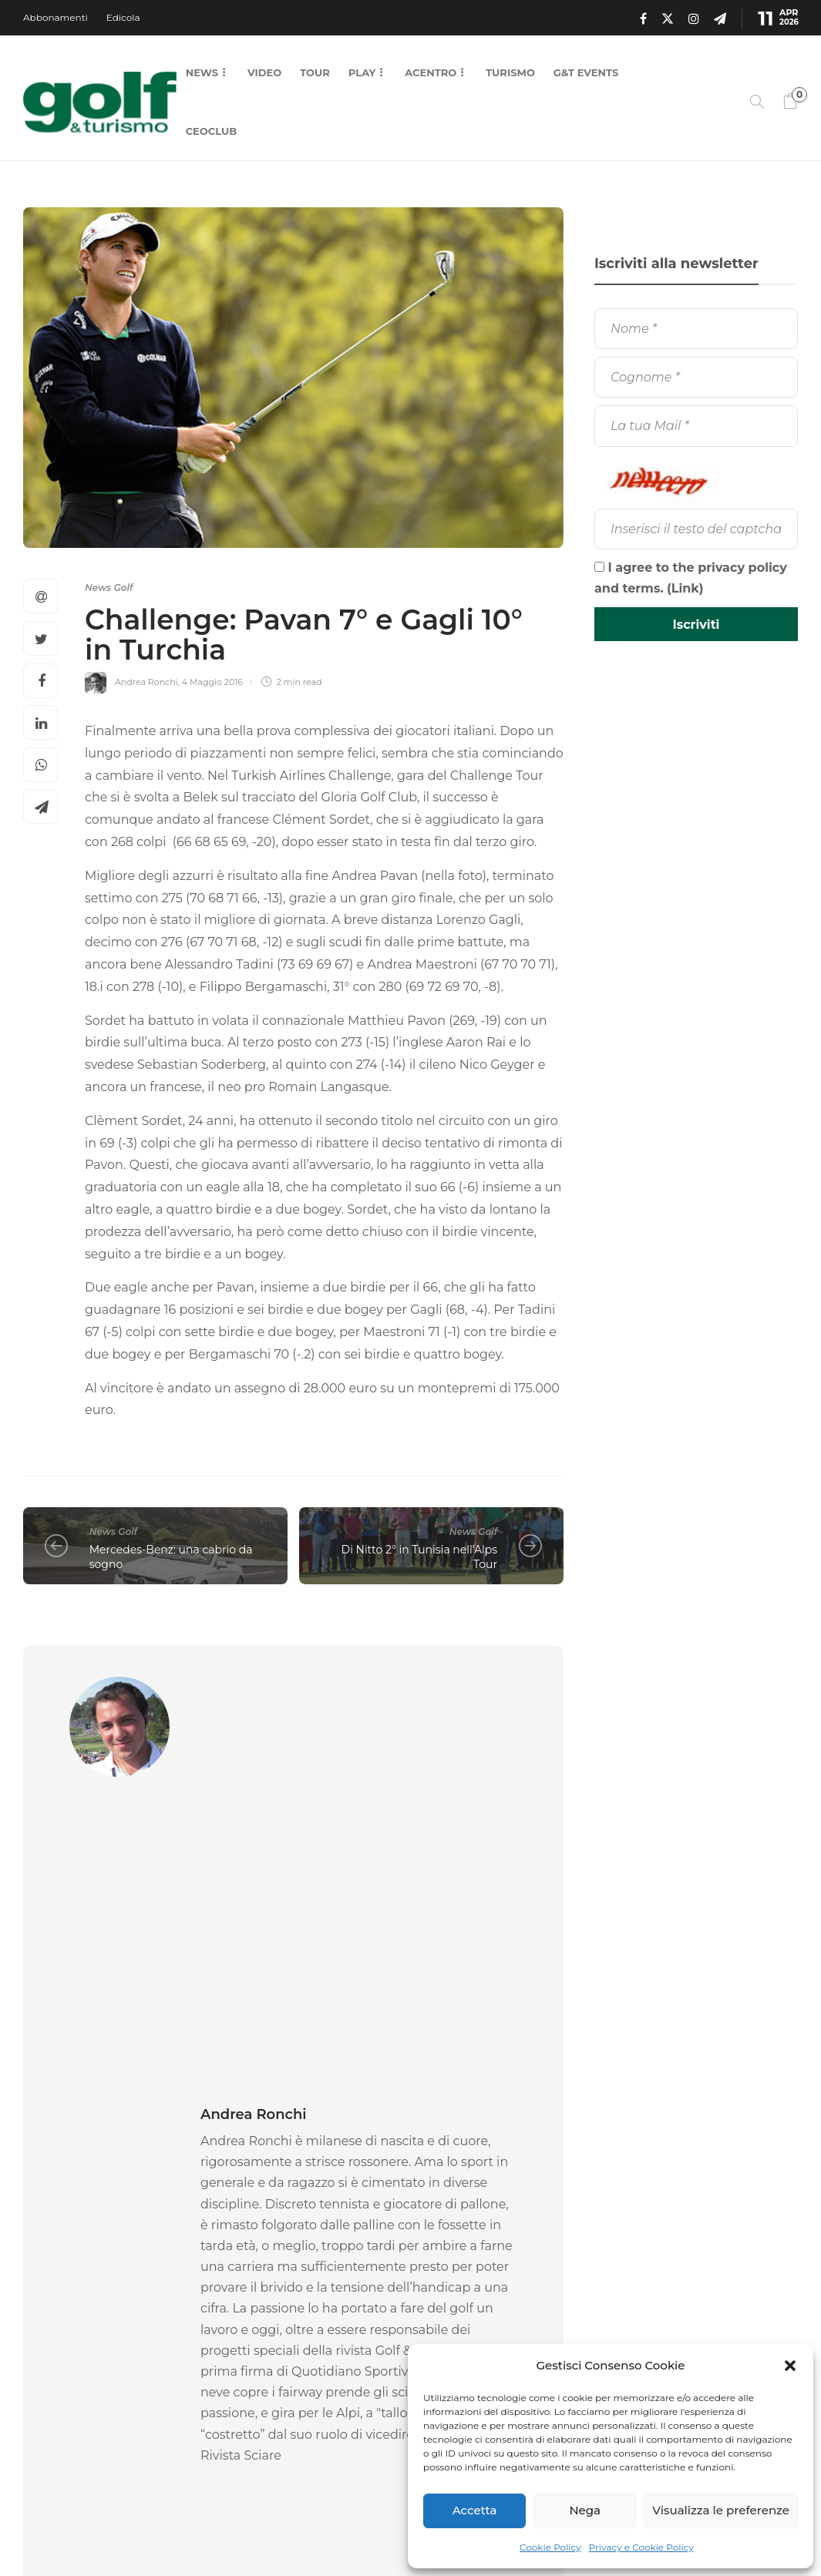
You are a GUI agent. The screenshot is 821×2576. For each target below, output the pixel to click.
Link (685, 588)
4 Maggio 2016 (212, 682)
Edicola (123, 17)
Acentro (430, 72)
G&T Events (586, 72)
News (202, 72)
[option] (106, 2282)
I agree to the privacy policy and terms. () (690, 578)
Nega (585, 2510)
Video (264, 72)
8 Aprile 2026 (299, 2351)
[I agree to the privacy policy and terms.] (599, 567)
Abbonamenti (55, 17)
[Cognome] (696, 377)
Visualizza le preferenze (720, 2510)
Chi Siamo (357, 2530)
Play (361, 72)
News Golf (109, 587)
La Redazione (51, 2351)
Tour (315, 72)
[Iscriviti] (696, 624)
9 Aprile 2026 (111, 2351)
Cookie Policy (550, 2547)
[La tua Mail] (696, 425)
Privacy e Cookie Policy (641, 2547)
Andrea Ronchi (146, 682)
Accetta (475, 2510)
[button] (790, 2365)
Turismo (510, 72)
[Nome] (696, 328)
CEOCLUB (211, 131)
